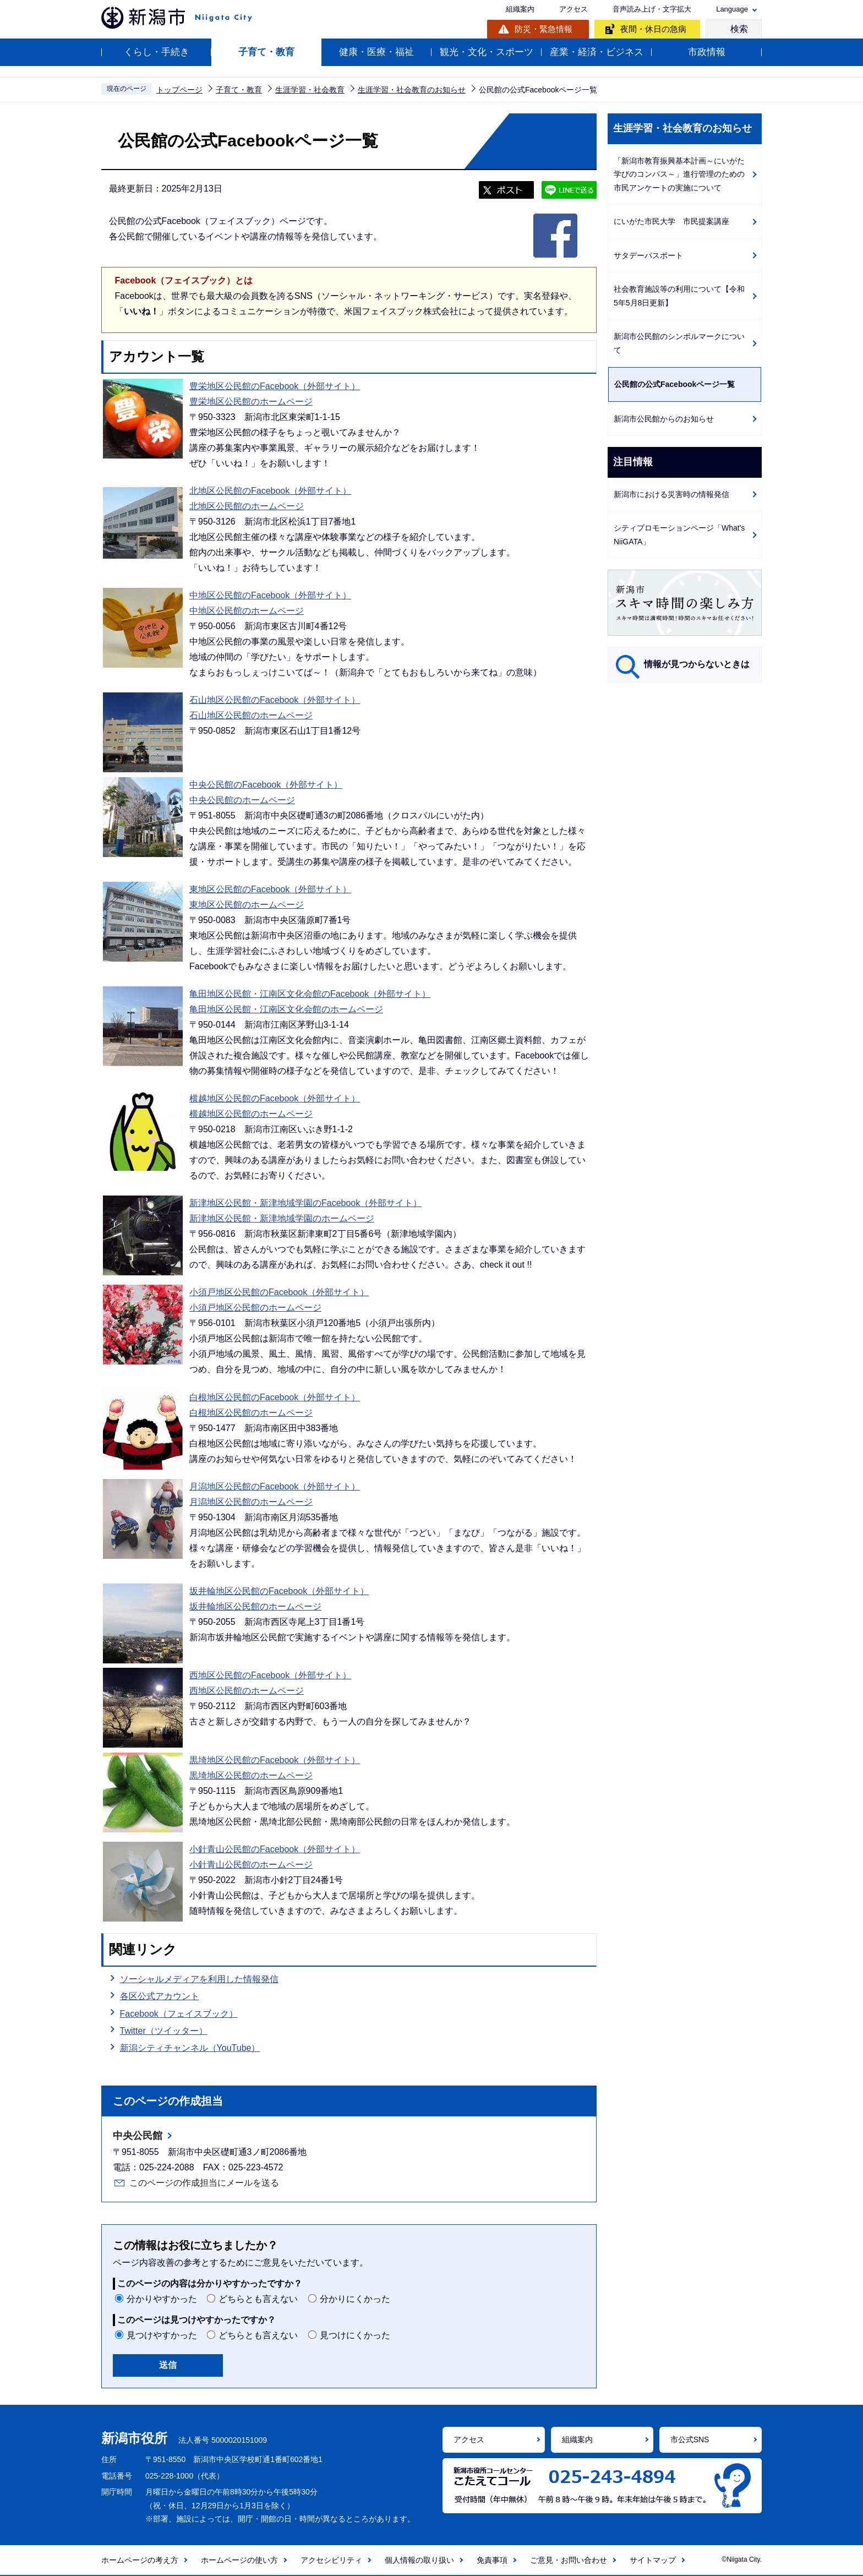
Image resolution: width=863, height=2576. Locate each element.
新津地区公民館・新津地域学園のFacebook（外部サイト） (305, 1203)
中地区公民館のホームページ (246, 610)
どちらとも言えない (258, 2299)
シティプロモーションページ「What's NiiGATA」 (679, 534)
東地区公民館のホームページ (246, 904)
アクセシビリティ (331, 2560)
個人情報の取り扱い (419, 2560)
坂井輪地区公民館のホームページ (255, 1606)
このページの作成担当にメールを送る (204, 2182)
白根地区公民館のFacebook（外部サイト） (274, 1397)
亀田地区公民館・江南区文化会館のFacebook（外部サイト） (309, 993)
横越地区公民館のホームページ (251, 1113)
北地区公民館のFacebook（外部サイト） (270, 490)
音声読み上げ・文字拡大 (652, 9)
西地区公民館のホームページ (246, 1690)
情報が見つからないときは (697, 664)
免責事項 (492, 2560)
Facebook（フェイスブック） (179, 2012)
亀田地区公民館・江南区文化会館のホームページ (286, 1009)
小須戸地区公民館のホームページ (255, 1307)
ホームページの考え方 (139, 2560)
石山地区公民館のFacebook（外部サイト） (274, 700)
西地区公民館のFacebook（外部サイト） (270, 1675)
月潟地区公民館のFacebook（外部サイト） (274, 1486)
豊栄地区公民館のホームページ (251, 401)
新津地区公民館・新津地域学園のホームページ (281, 1218)
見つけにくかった (355, 2335)
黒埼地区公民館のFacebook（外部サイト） (274, 1760)
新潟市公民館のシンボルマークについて (679, 343)
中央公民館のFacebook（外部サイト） (265, 784)
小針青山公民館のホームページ (251, 1864)
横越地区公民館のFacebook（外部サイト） (274, 1098)
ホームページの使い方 (239, 2560)
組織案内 (520, 9)
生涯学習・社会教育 (310, 89)
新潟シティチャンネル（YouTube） (190, 2048)
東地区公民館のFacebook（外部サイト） (270, 889)
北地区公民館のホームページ (246, 506)
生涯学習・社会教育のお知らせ (412, 89)
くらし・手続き (156, 52)
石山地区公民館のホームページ (251, 715)
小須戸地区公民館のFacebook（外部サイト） (279, 1292)
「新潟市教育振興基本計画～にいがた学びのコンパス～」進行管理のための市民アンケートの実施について (679, 174)
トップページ (179, 89)
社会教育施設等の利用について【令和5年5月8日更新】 (679, 296)
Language (732, 9)
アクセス (573, 9)
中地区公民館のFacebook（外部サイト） (270, 595)
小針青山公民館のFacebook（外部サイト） (274, 1849)
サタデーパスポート (648, 255)
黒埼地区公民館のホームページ (251, 1775)
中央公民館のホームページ (242, 800)
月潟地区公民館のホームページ (251, 1502)
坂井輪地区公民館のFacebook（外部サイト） (279, 1591)
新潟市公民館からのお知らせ (664, 418)
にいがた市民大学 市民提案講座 (671, 221)
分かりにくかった (355, 2299)
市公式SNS (689, 2439)
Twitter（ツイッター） (163, 2030)
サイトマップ (653, 2560)
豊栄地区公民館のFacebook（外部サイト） (274, 386)
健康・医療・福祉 (376, 52)
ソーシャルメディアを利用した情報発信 (199, 1979)
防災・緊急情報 (543, 29)
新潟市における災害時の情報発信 (671, 494)
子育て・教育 (266, 52)
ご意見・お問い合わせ (568, 2560)
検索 (739, 29)
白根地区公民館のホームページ (251, 1412)
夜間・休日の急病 (653, 29)
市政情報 (706, 52)
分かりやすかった (162, 2299)
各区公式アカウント (159, 1996)
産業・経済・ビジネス (596, 52)
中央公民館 (137, 2135)
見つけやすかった (162, 2335)
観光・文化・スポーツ (486, 52)
